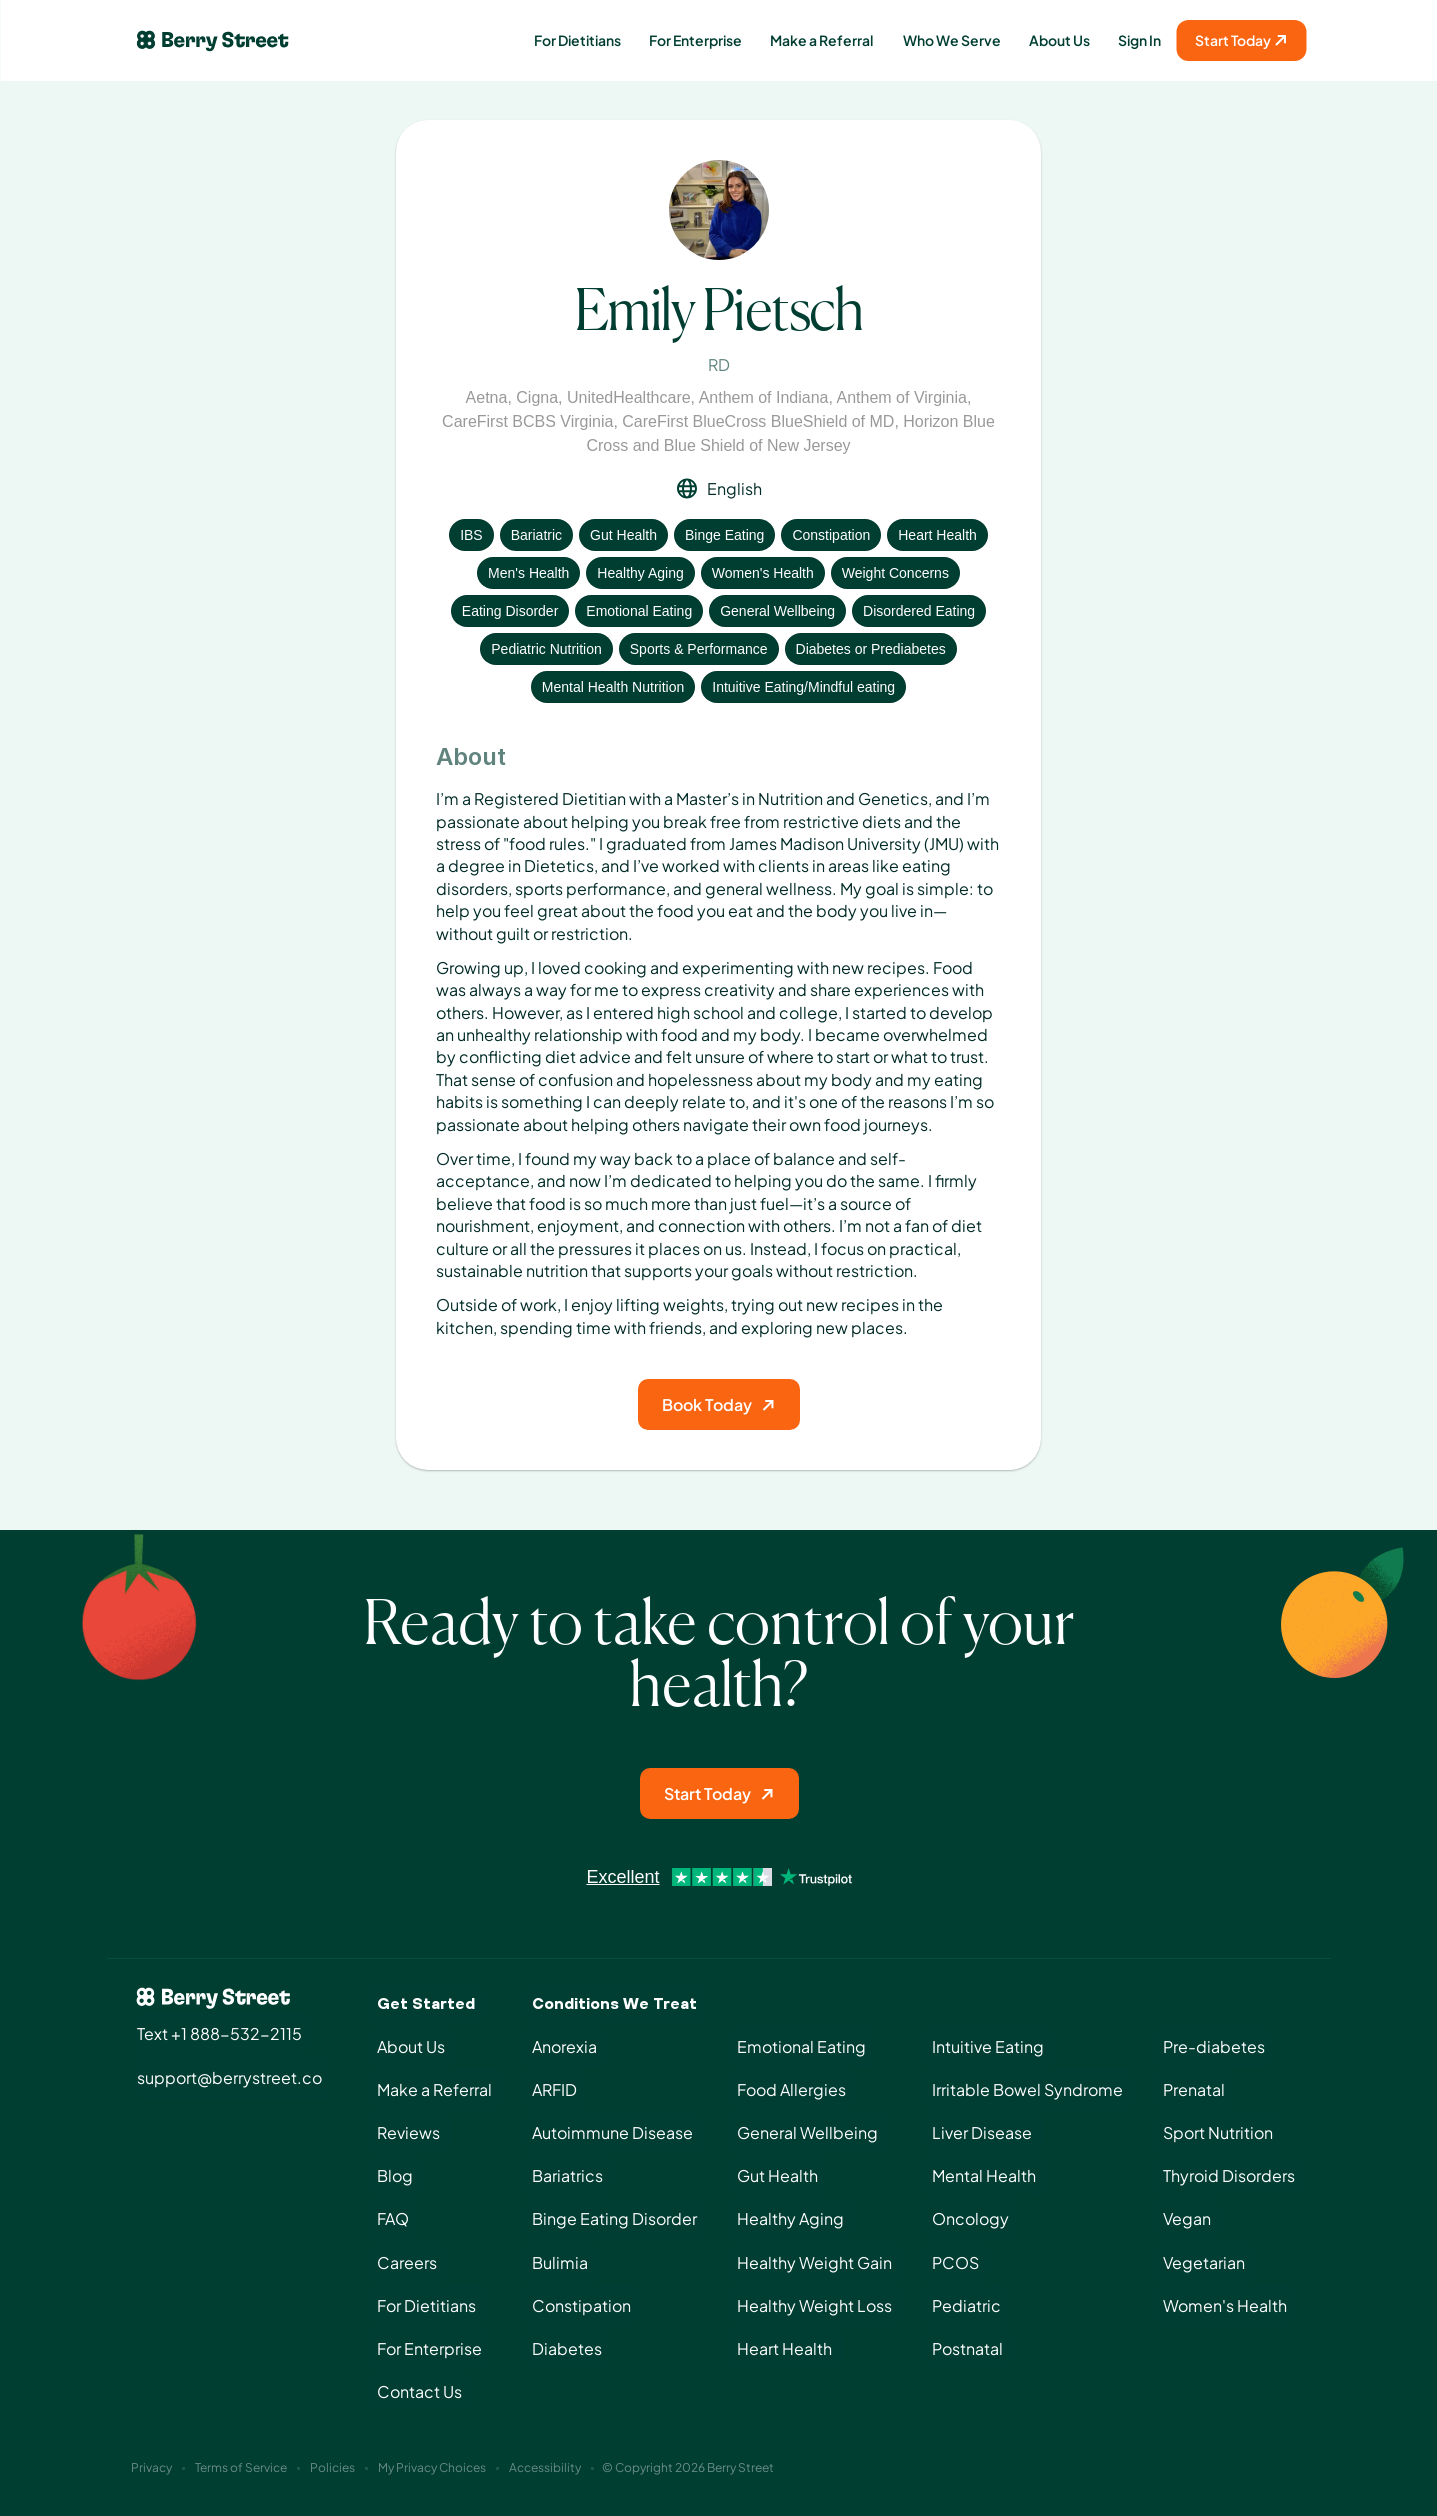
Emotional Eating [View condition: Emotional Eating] (639, 611)
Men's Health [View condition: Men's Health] (528, 573)
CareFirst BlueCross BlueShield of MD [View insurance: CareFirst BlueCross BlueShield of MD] (758, 421)
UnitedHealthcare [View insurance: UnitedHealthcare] (629, 397)
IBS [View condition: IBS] (471, 535)
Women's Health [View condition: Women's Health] (763, 573)
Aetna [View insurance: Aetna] (487, 397)
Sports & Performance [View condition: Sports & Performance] (699, 649)
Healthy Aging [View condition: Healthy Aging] (640, 573)
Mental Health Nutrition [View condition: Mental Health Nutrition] (613, 687)
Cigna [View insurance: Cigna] (537, 397)
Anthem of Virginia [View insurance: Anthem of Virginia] (902, 397)
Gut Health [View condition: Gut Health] (623, 535)
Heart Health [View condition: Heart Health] (937, 535)
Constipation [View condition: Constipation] (831, 535)
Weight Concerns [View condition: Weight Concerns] (895, 573)
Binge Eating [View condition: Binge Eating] (724, 535)
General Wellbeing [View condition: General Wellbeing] (777, 611)
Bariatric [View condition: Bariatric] (536, 535)
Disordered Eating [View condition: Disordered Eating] (919, 611)
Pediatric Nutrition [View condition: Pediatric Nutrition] (546, 649)
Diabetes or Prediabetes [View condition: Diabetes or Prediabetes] (871, 649)
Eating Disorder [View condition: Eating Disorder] (510, 611)
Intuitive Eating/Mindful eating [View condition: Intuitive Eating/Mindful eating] (803, 687)
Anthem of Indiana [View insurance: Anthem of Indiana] (764, 397)
